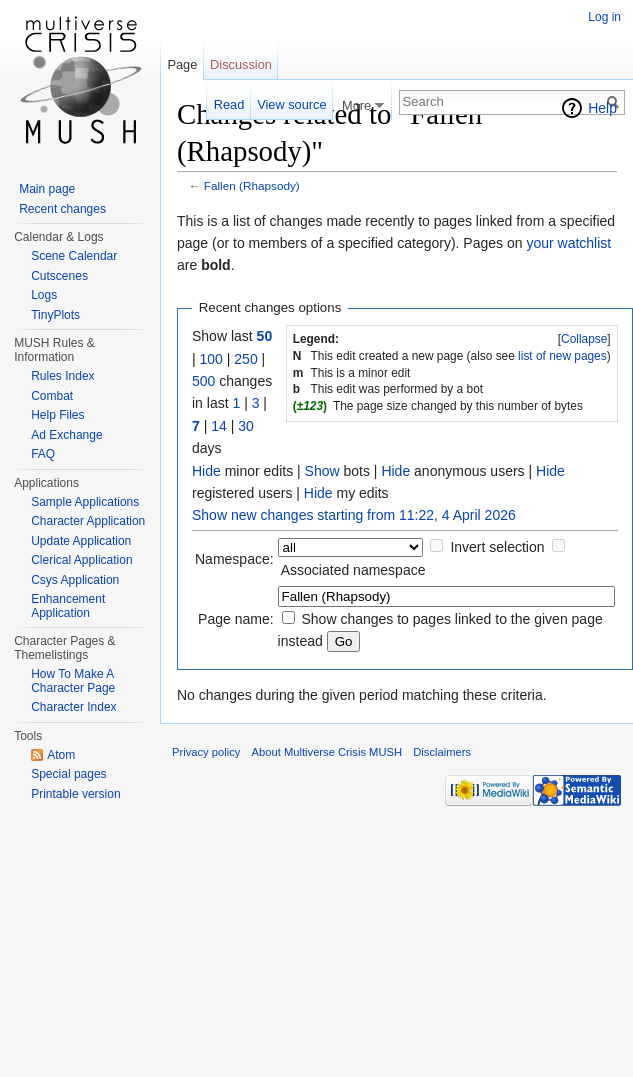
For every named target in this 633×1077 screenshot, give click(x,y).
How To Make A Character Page (73, 681)
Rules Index (62, 376)
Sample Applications (85, 502)
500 (203, 381)
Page (182, 64)
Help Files (57, 415)
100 (211, 359)
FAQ (43, 454)
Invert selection (497, 547)
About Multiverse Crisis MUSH (327, 752)
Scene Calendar (74, 256)
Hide (206, 471)
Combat (52, 396)
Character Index (73, 707)
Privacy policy (206, 752)
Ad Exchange (66, 435)
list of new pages (562, 356)
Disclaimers (442, 752)
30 (246, 426)
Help (602, 108)
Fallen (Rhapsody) (252, 185)
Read (229, 104)
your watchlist (568, 243)
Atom (61, 755)
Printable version (75, 794)
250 (245, 359)
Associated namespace (353, 570)
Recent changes (62, 209)
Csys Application (75, 580)
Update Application (81, 541)
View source (291, 104)
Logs (44, 295)
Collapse (584, 339)
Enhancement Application (68, 606)
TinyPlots (55, 315)
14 (219, 426)
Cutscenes (59, 276)
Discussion (241, 64)
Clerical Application (81, 560)
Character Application (88, 521)
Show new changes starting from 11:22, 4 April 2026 (354, 515)
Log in (604, 17)
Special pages (68, 774)
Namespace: (234, 559)
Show (322, 471)
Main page (47, 189)
